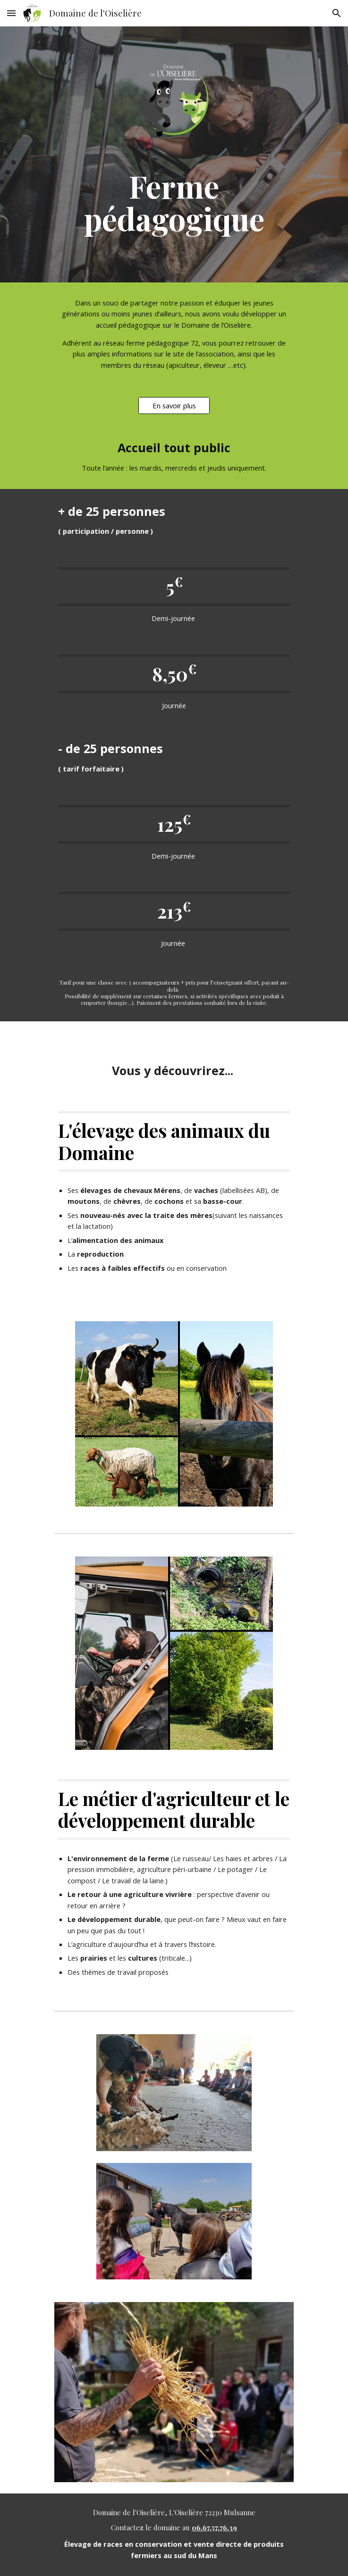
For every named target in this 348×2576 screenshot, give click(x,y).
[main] (174, 201)
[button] (11, 13)
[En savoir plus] (174, 405)
